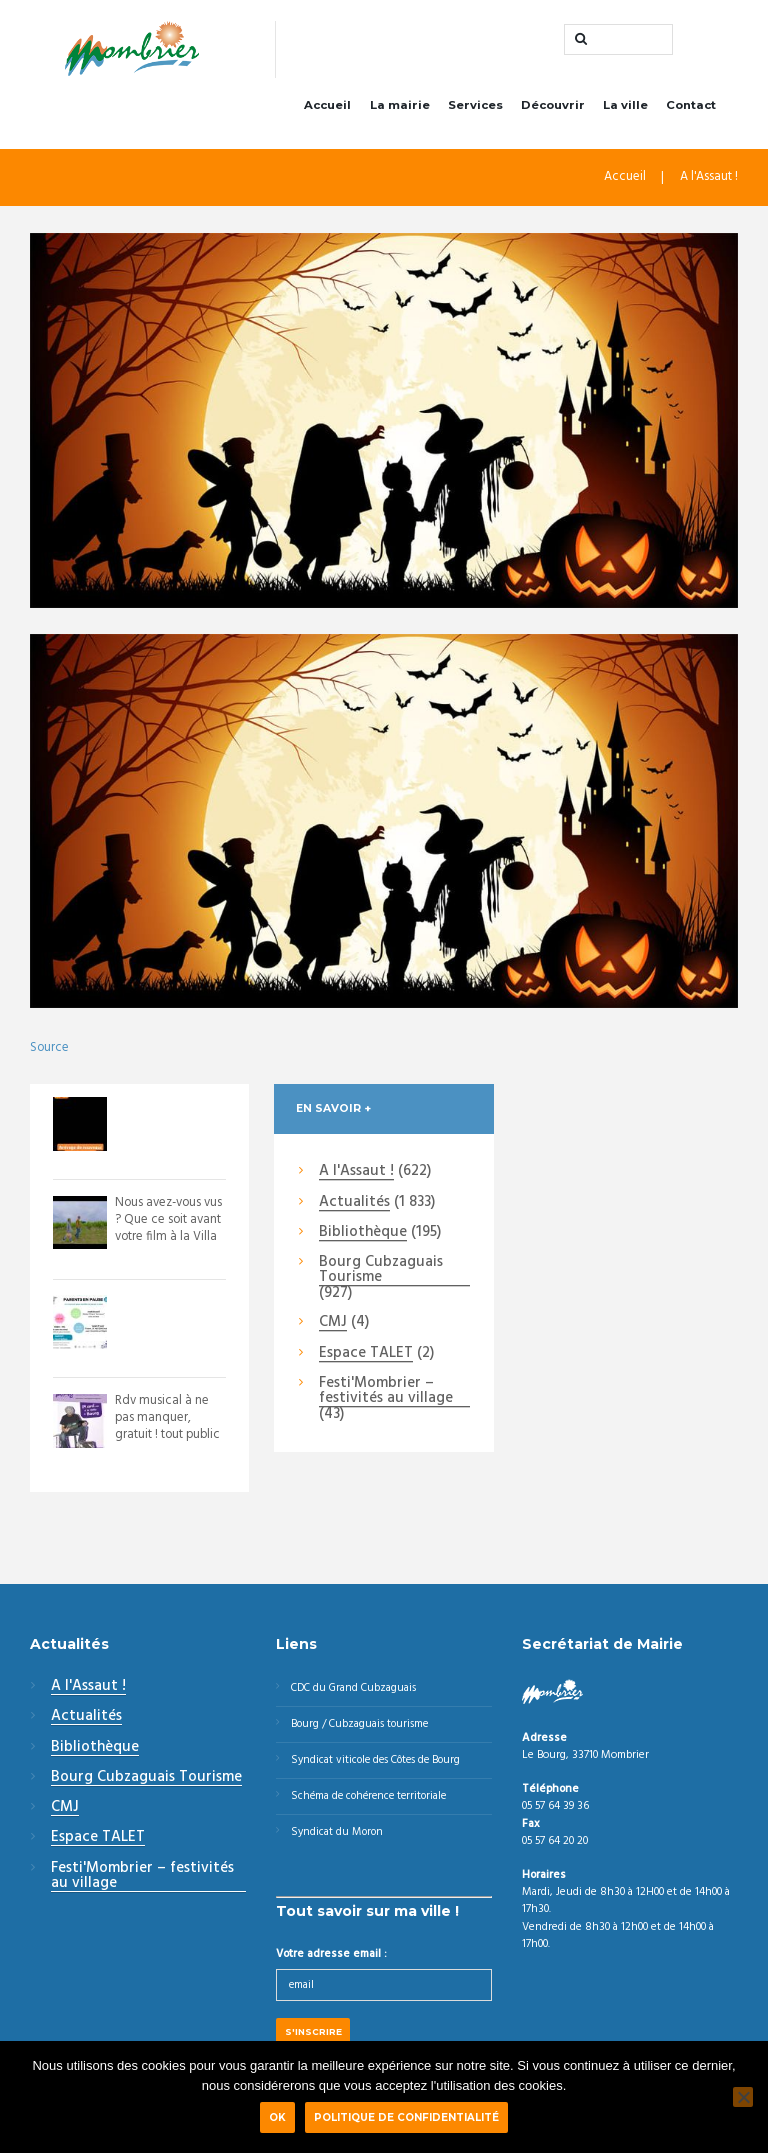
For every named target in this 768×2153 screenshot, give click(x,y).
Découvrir (553, 108)
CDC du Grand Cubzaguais (357, 1691)
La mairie (400, 108)
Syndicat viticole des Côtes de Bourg (380, 1765)
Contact (691, 108)
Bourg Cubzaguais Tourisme (381, 1273)
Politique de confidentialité (406, 2117)
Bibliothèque (363, 1236)
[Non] (743, 2097)
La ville (625, 108)
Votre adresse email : (331, 1961)
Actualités (354, 1205)
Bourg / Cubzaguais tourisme (362, 1728)
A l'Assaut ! (708, 182)
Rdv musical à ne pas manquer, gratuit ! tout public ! (169, 1429)
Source (50, 1050)
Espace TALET (366, 1356)
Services (475, 108)
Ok (277, 2117)
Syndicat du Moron (338, 1839)
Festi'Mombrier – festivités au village (386, 1394)
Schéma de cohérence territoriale (373, 1802)
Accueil (327, 108)
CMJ (333, 1326)
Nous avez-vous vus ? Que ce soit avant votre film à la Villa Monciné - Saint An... (164, 1238)
